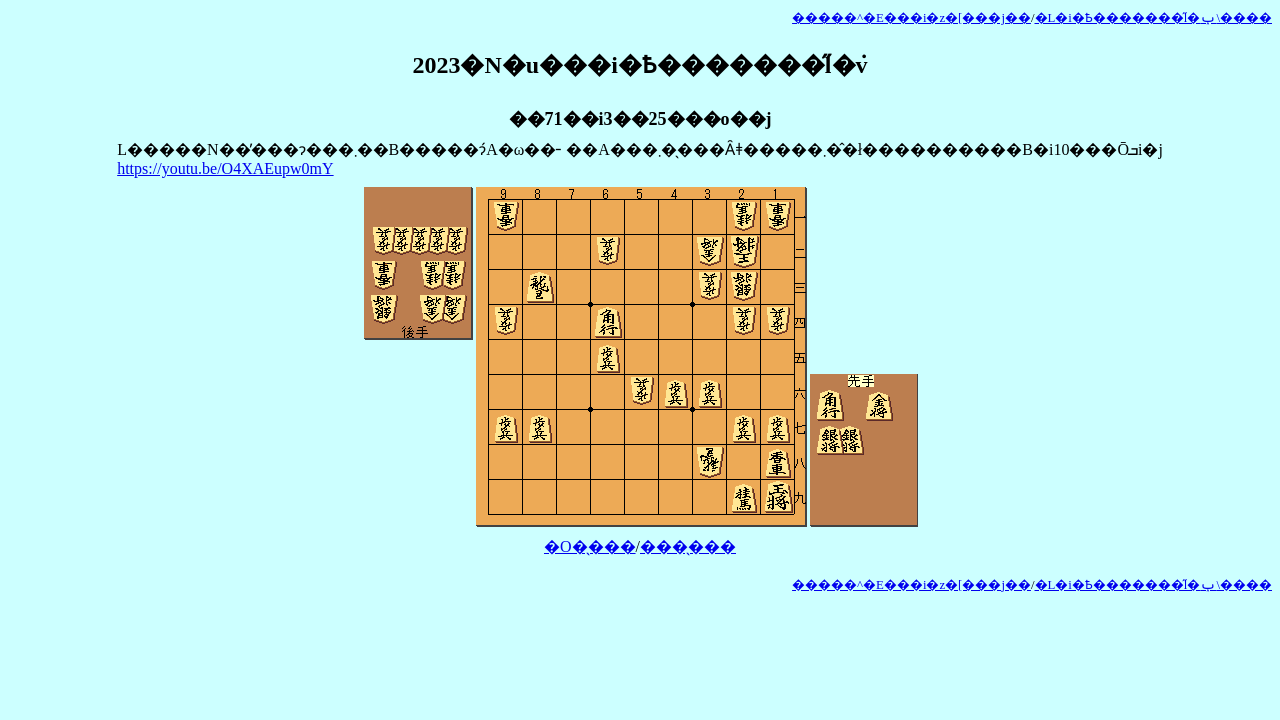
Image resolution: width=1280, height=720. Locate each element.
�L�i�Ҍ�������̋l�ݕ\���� (1154, 18)
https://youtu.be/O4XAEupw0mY (225, 168)
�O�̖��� (590, 546)
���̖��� (688, 546)
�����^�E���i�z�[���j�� (911, 18)
